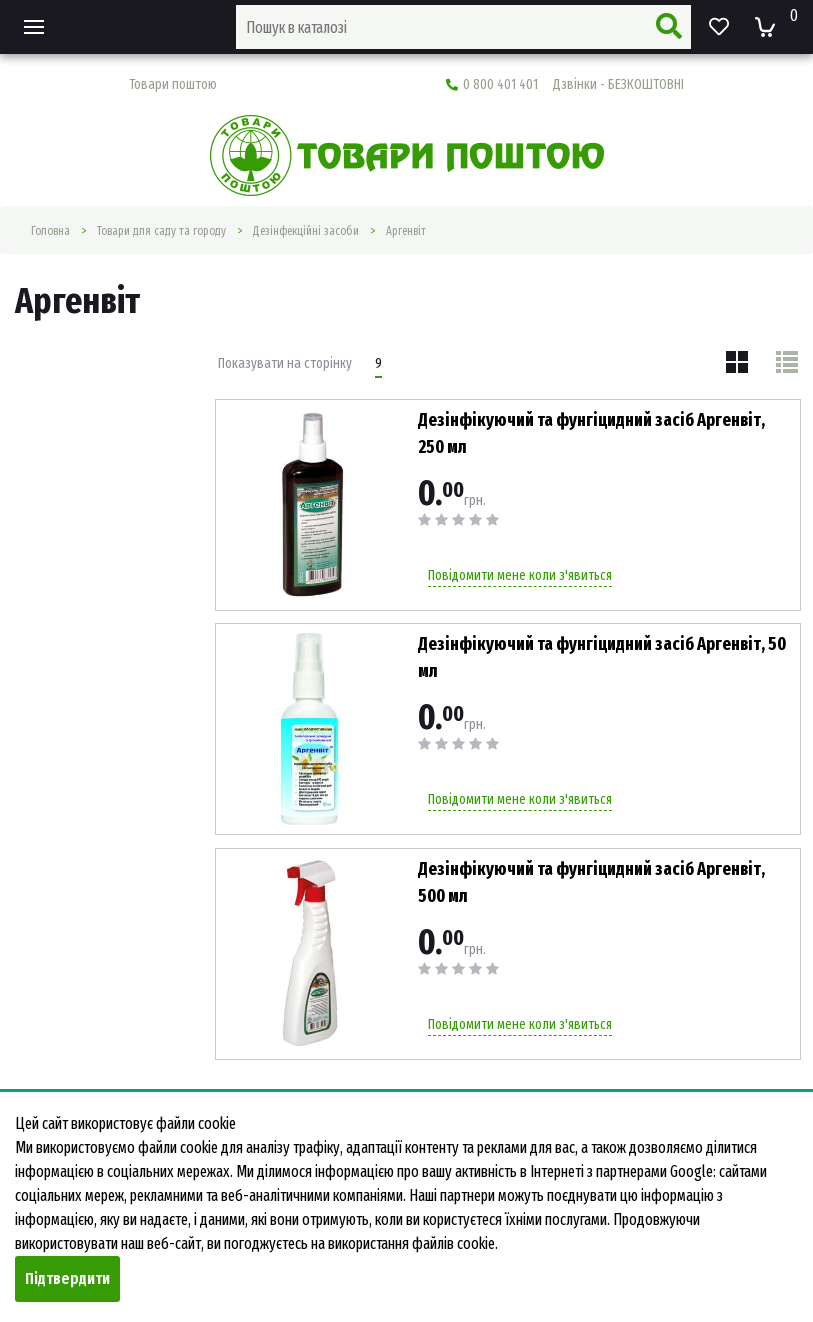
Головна (50, 231)
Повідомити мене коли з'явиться (520, 575)
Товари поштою (173, 84)
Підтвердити (67, 1278)
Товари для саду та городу (161, 231)
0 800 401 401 (565, 84)
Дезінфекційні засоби (306, 231)
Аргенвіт (406, 231)
